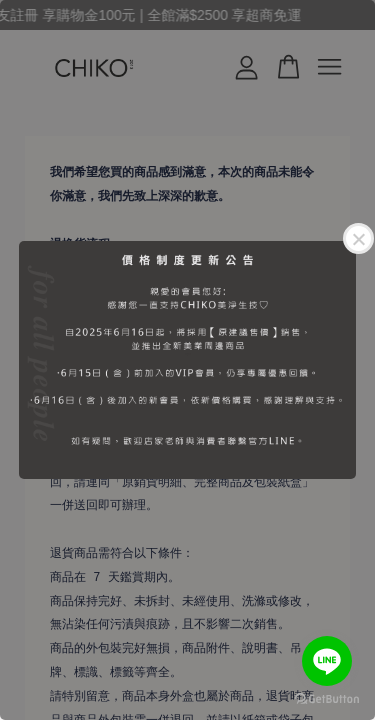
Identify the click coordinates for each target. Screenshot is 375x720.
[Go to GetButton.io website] (327, 699)
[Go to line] (327, 661)
